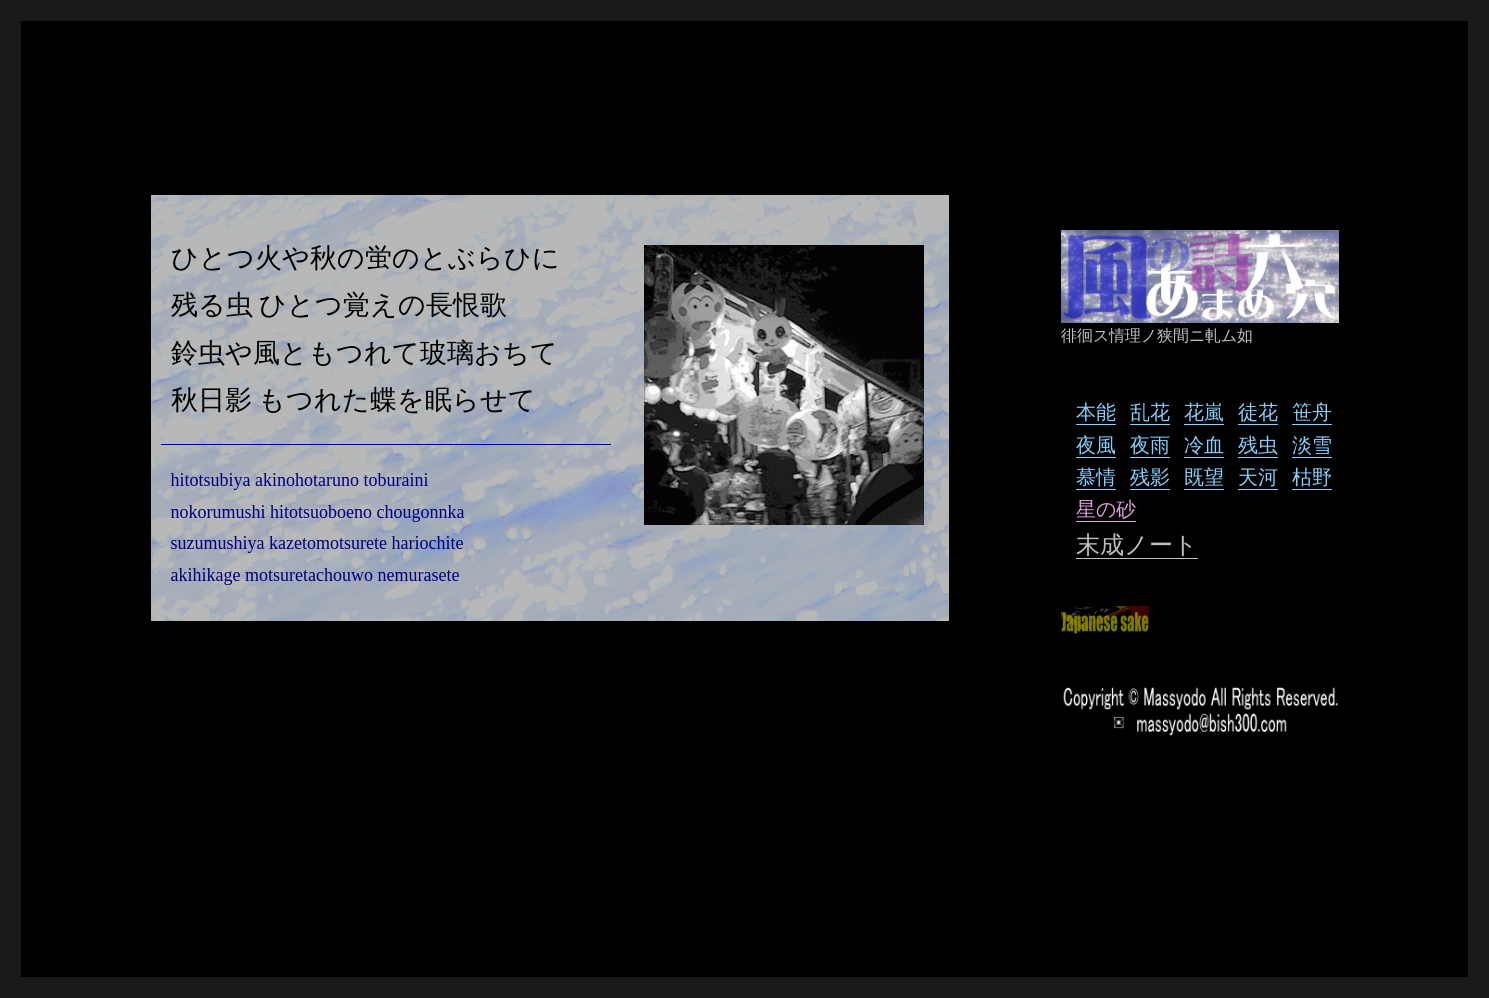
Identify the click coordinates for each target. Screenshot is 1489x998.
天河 (1258, 476)
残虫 (1258, 444)
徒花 (1258, 411)
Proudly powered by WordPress (301, 910)
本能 (1096, 411)
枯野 (1312, 476)
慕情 (1096, 476)
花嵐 (1204, 411)
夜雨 (1150, 444)
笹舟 (1312, 411)
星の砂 (1106, 508)
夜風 (1096, 444)
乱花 (1150, 411)
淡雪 (1312, 444)
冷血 (1204, 444)
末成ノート (1137, 545)
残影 (1150, 476)
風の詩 (164, 910)
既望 (1204, 476)
